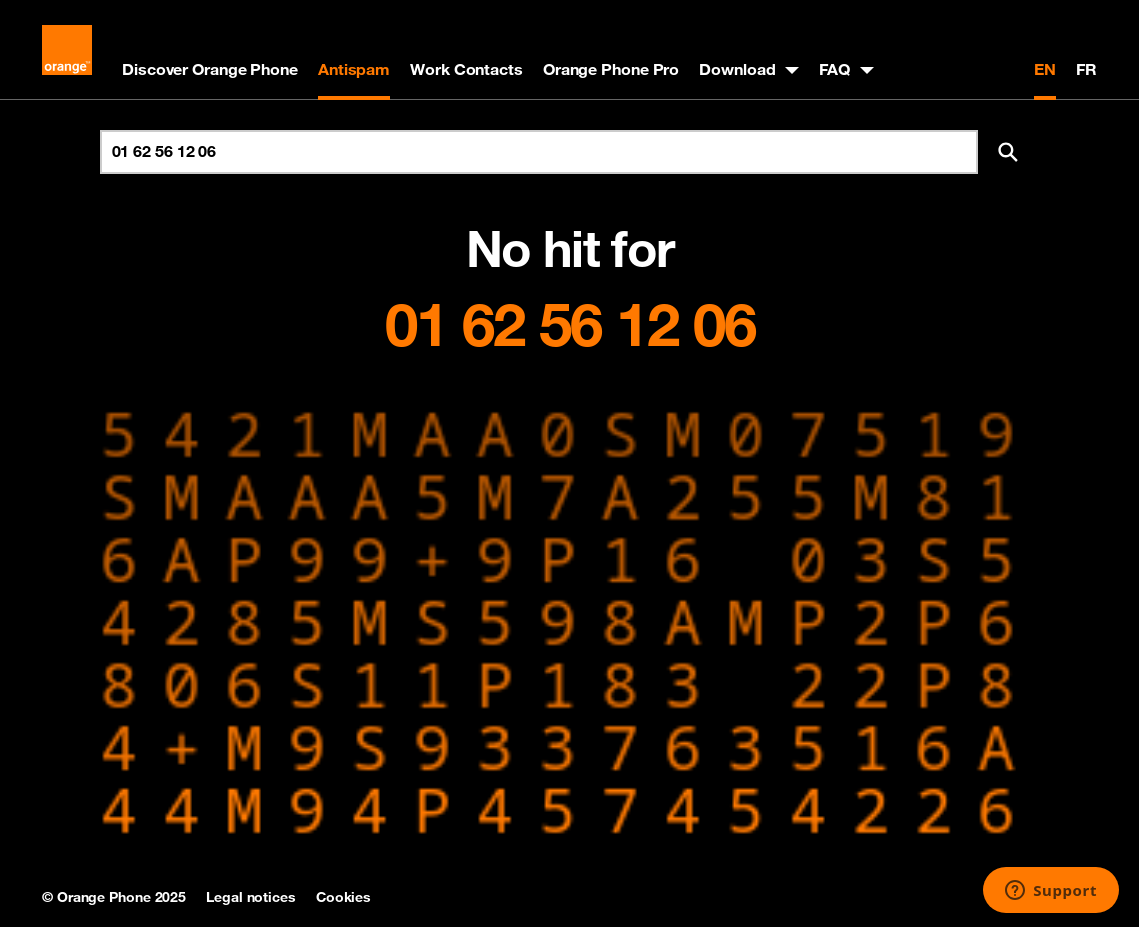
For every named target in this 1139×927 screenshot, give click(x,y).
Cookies (343, 897)
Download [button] (737, 69)
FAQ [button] (834, 69)
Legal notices (251, 897)
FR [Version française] (1086, 69)
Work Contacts (466, 69)
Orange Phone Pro (611, 69)
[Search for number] (539, 152)
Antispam (354, 69)
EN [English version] (1045, 69)
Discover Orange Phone (210, 69)
